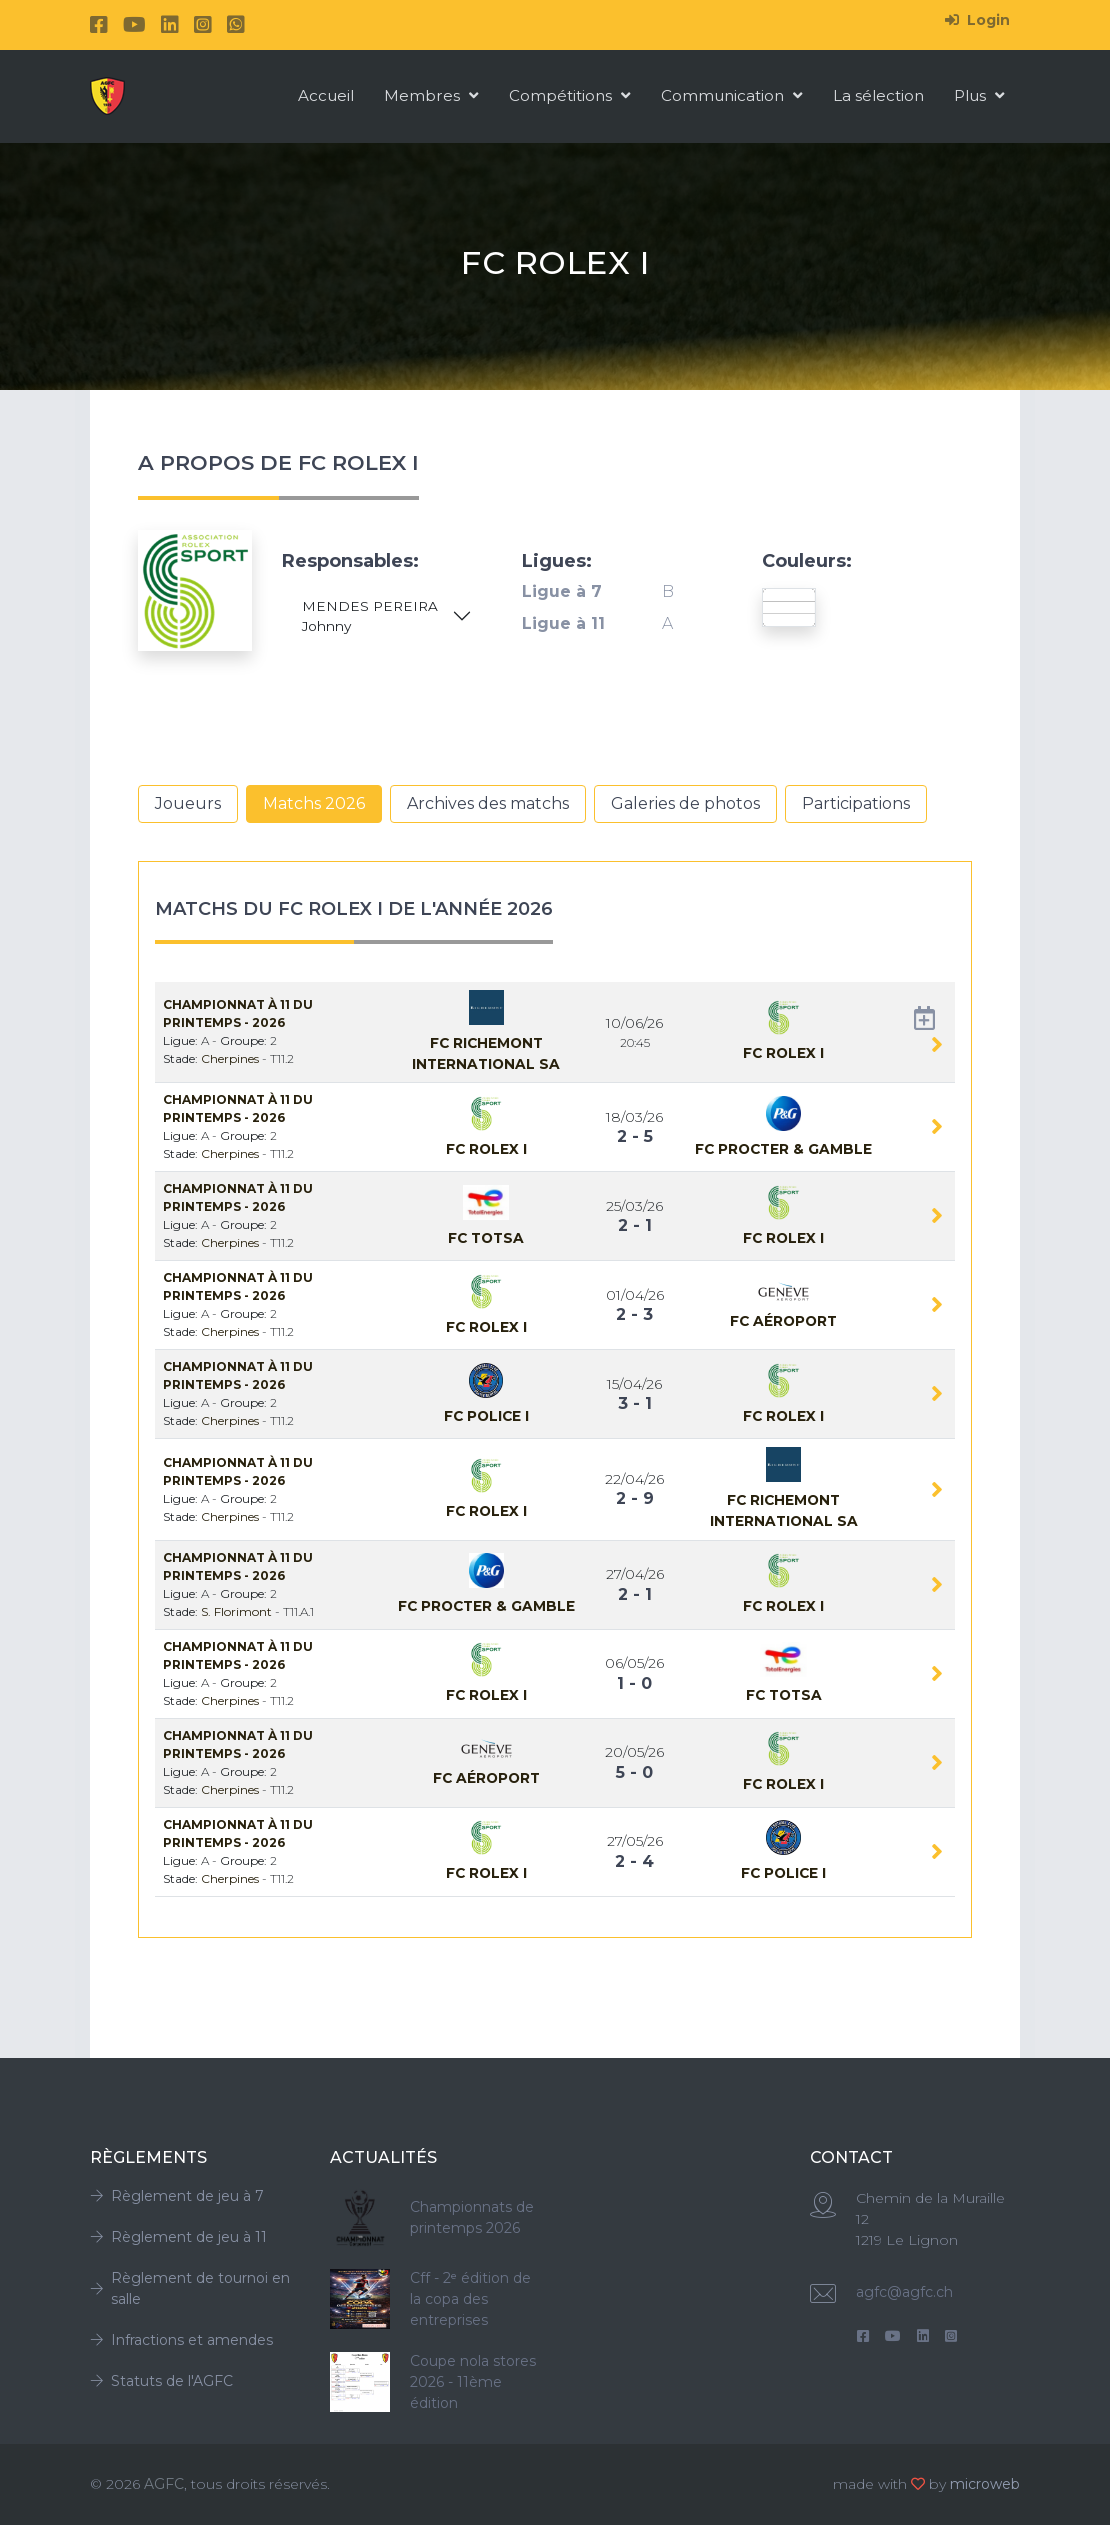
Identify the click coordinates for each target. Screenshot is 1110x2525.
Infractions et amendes (181, 2340)
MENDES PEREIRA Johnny (370, 616)
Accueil (326, 95)
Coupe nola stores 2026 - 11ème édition (473, 2382)
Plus (979, 95)
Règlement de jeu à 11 (178, 2237)
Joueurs (188, 803)
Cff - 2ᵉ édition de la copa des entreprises (470, 2299)
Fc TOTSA (486, 1238)
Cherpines (231, 1058)
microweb (985, 2484)
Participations (856, 803)
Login (977, 20)
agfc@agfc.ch (904, 2292)
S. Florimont (238, 1611)
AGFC (164, 2484)
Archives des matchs (488, 803)
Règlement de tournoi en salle (190, 2288)
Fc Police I (486, 1416)
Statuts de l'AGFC (161, 2381)
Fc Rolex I (783, 1053)
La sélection (878, 95)
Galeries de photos (685, 803)
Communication (732, 95)
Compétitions (570, 95)
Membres (431, 95)
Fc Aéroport (783, 1321)
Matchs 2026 (314, 803)
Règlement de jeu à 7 (177, 2196)
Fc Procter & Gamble (783, 1149)
